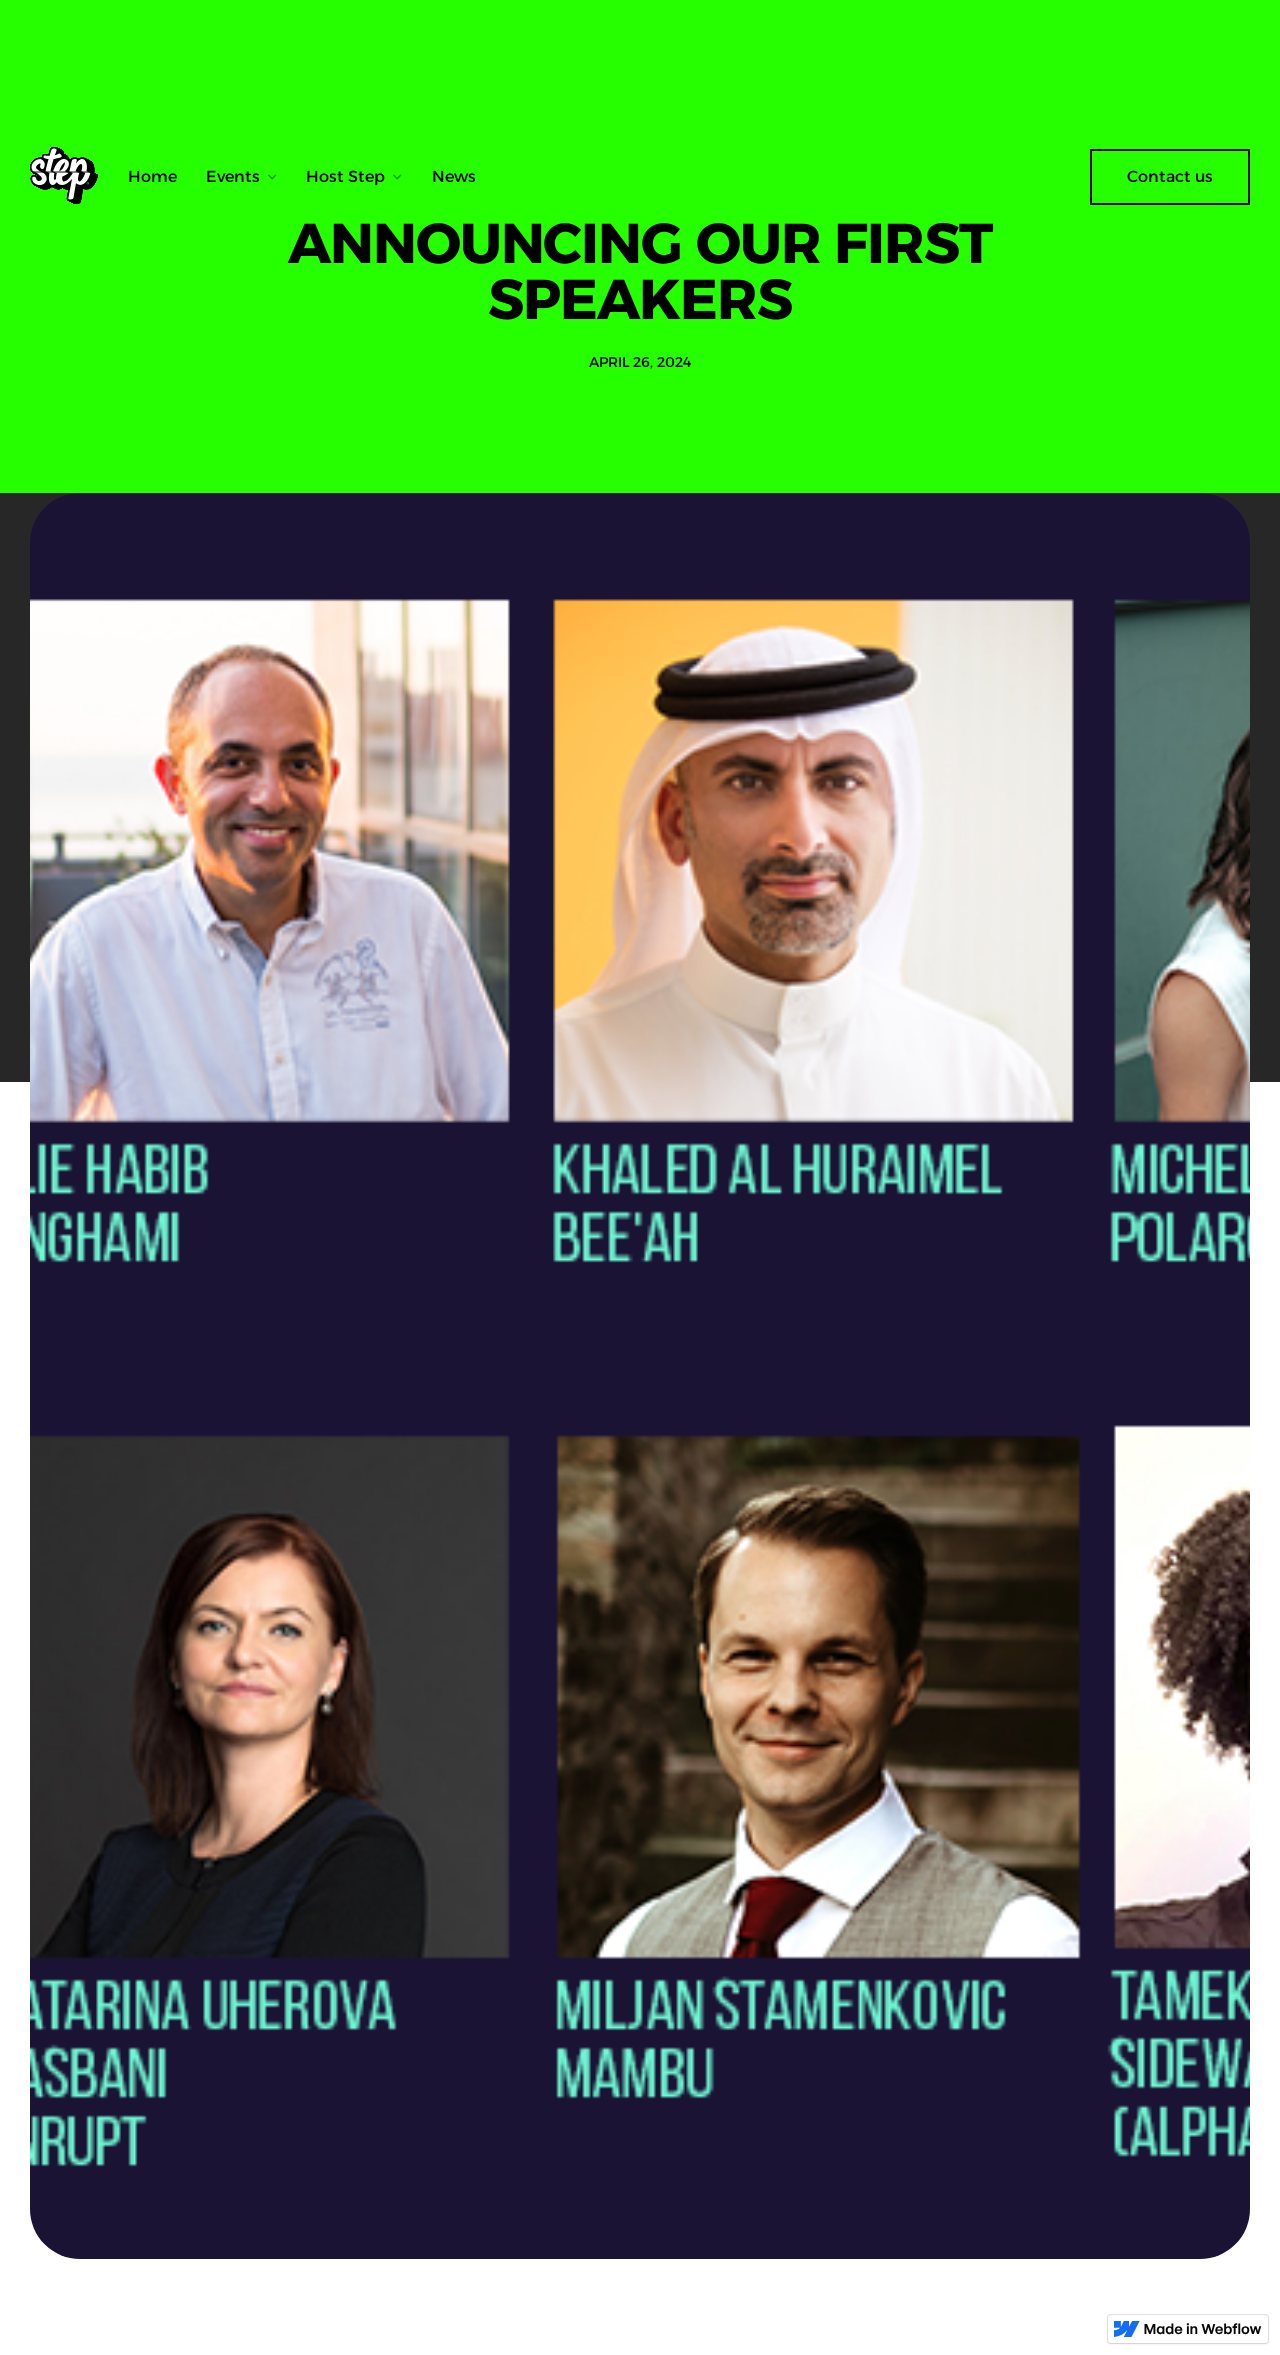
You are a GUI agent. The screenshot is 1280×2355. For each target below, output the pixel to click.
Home (152, 176)
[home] (71, 177)
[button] (242, 177)
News (454, 176)
